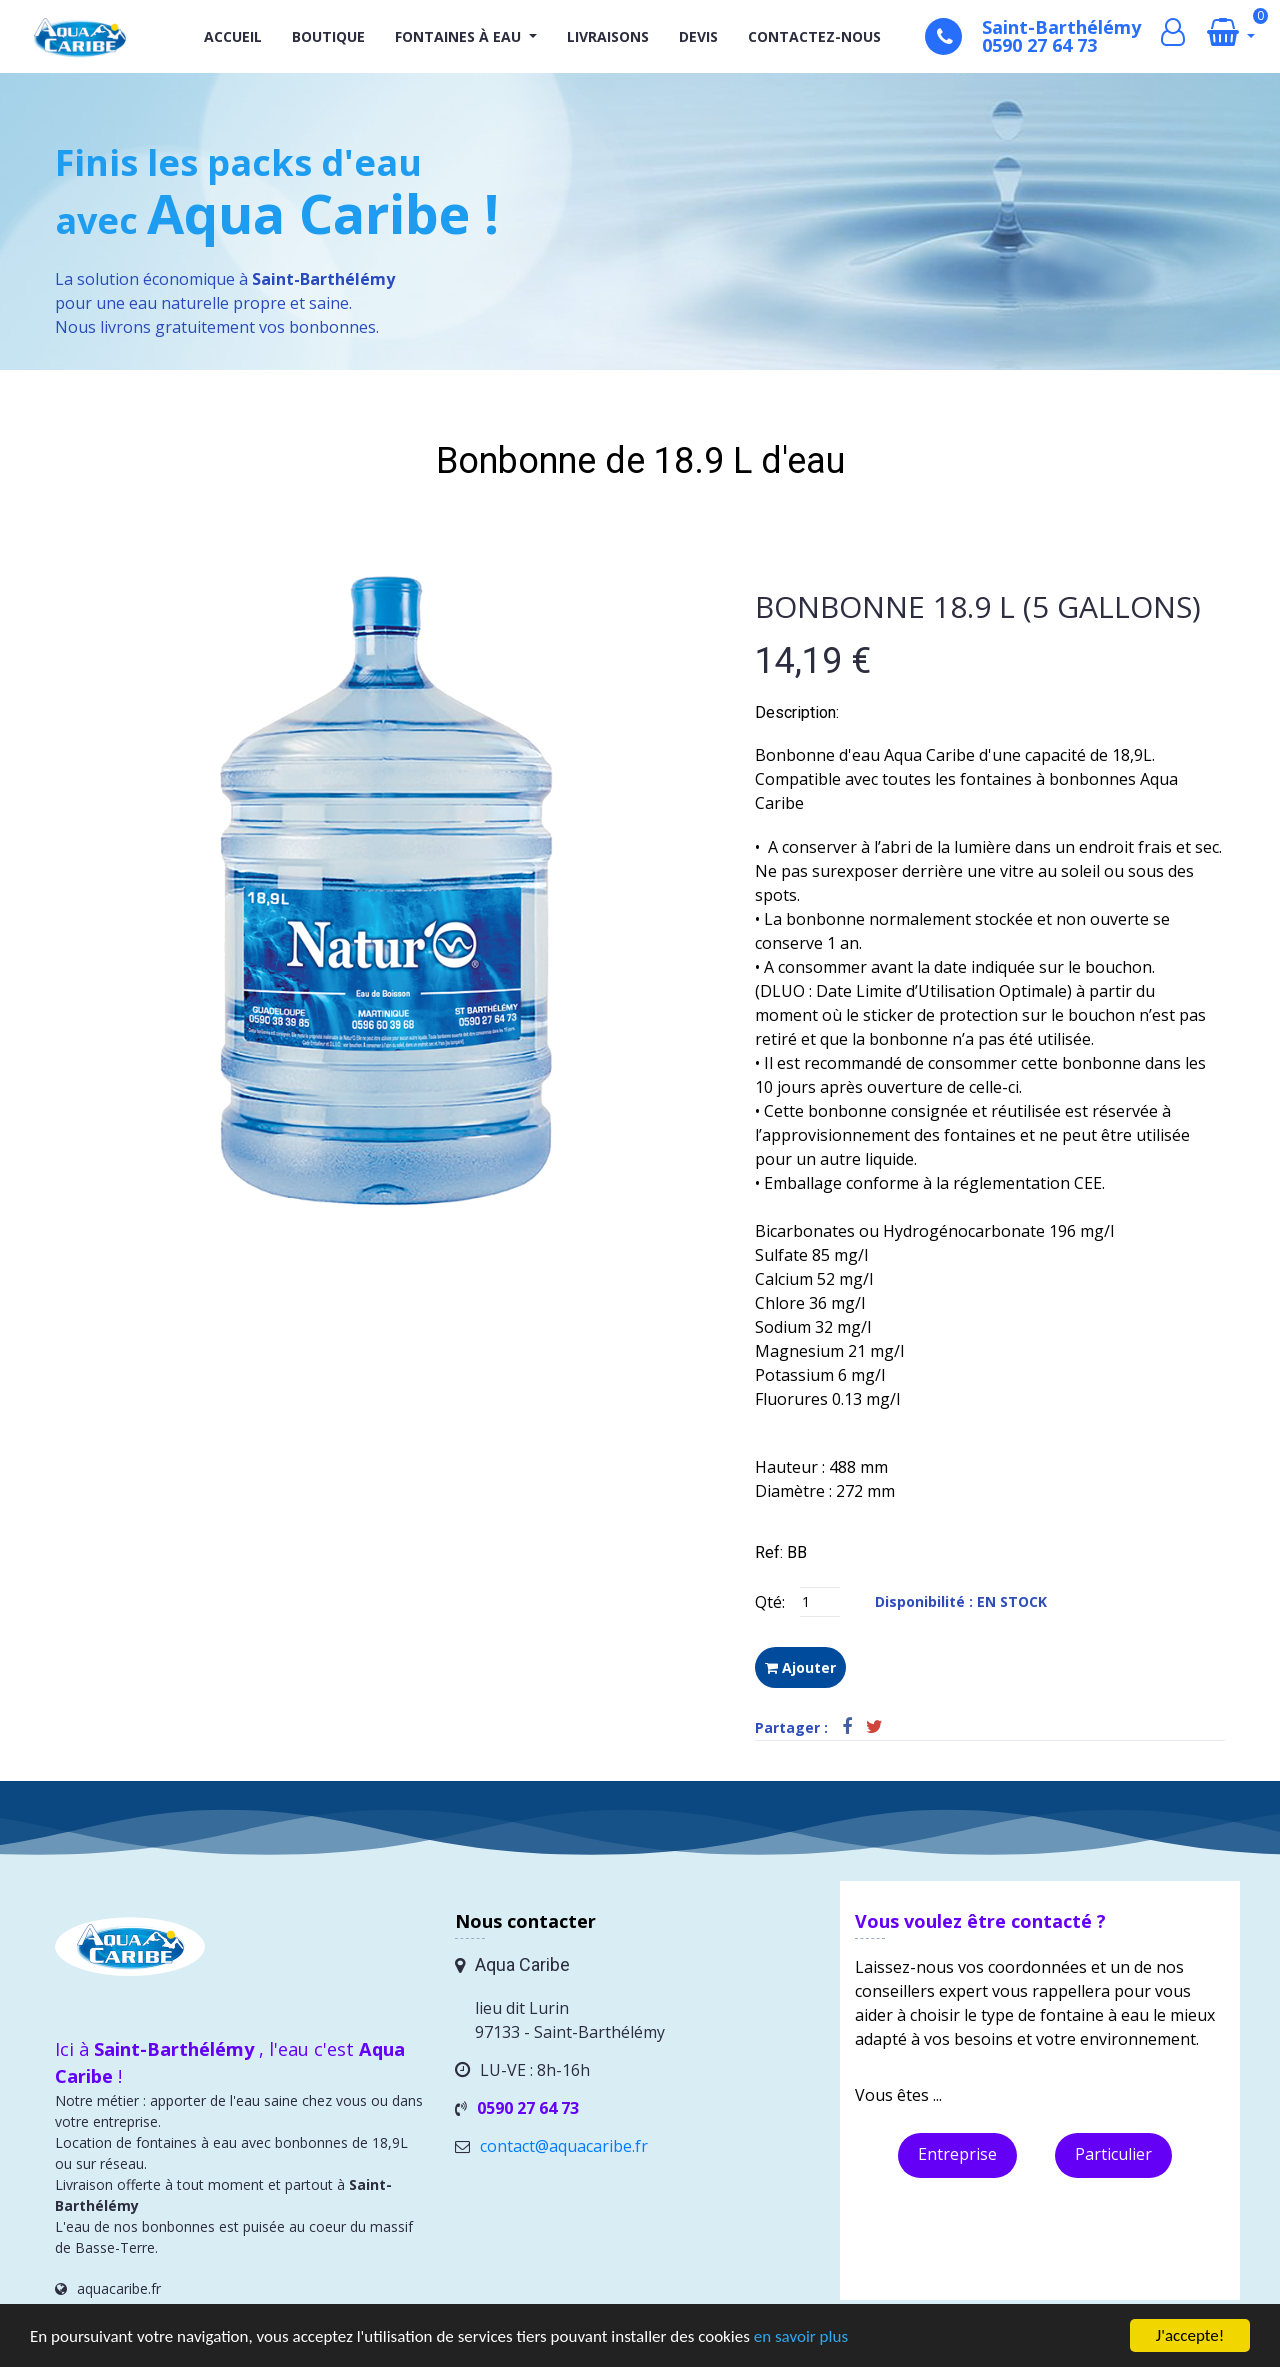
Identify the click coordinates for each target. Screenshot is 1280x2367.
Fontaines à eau (458, 36)
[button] (531, 36)
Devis (698, 36)
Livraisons (608, 36)
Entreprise (957, 2154)
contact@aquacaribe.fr (564, 2146)
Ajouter (800, 1667)
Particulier (1113, 2154)
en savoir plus (801, 2336)
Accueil (233, 36)
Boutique (328, 36)
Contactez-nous (814, 36)
